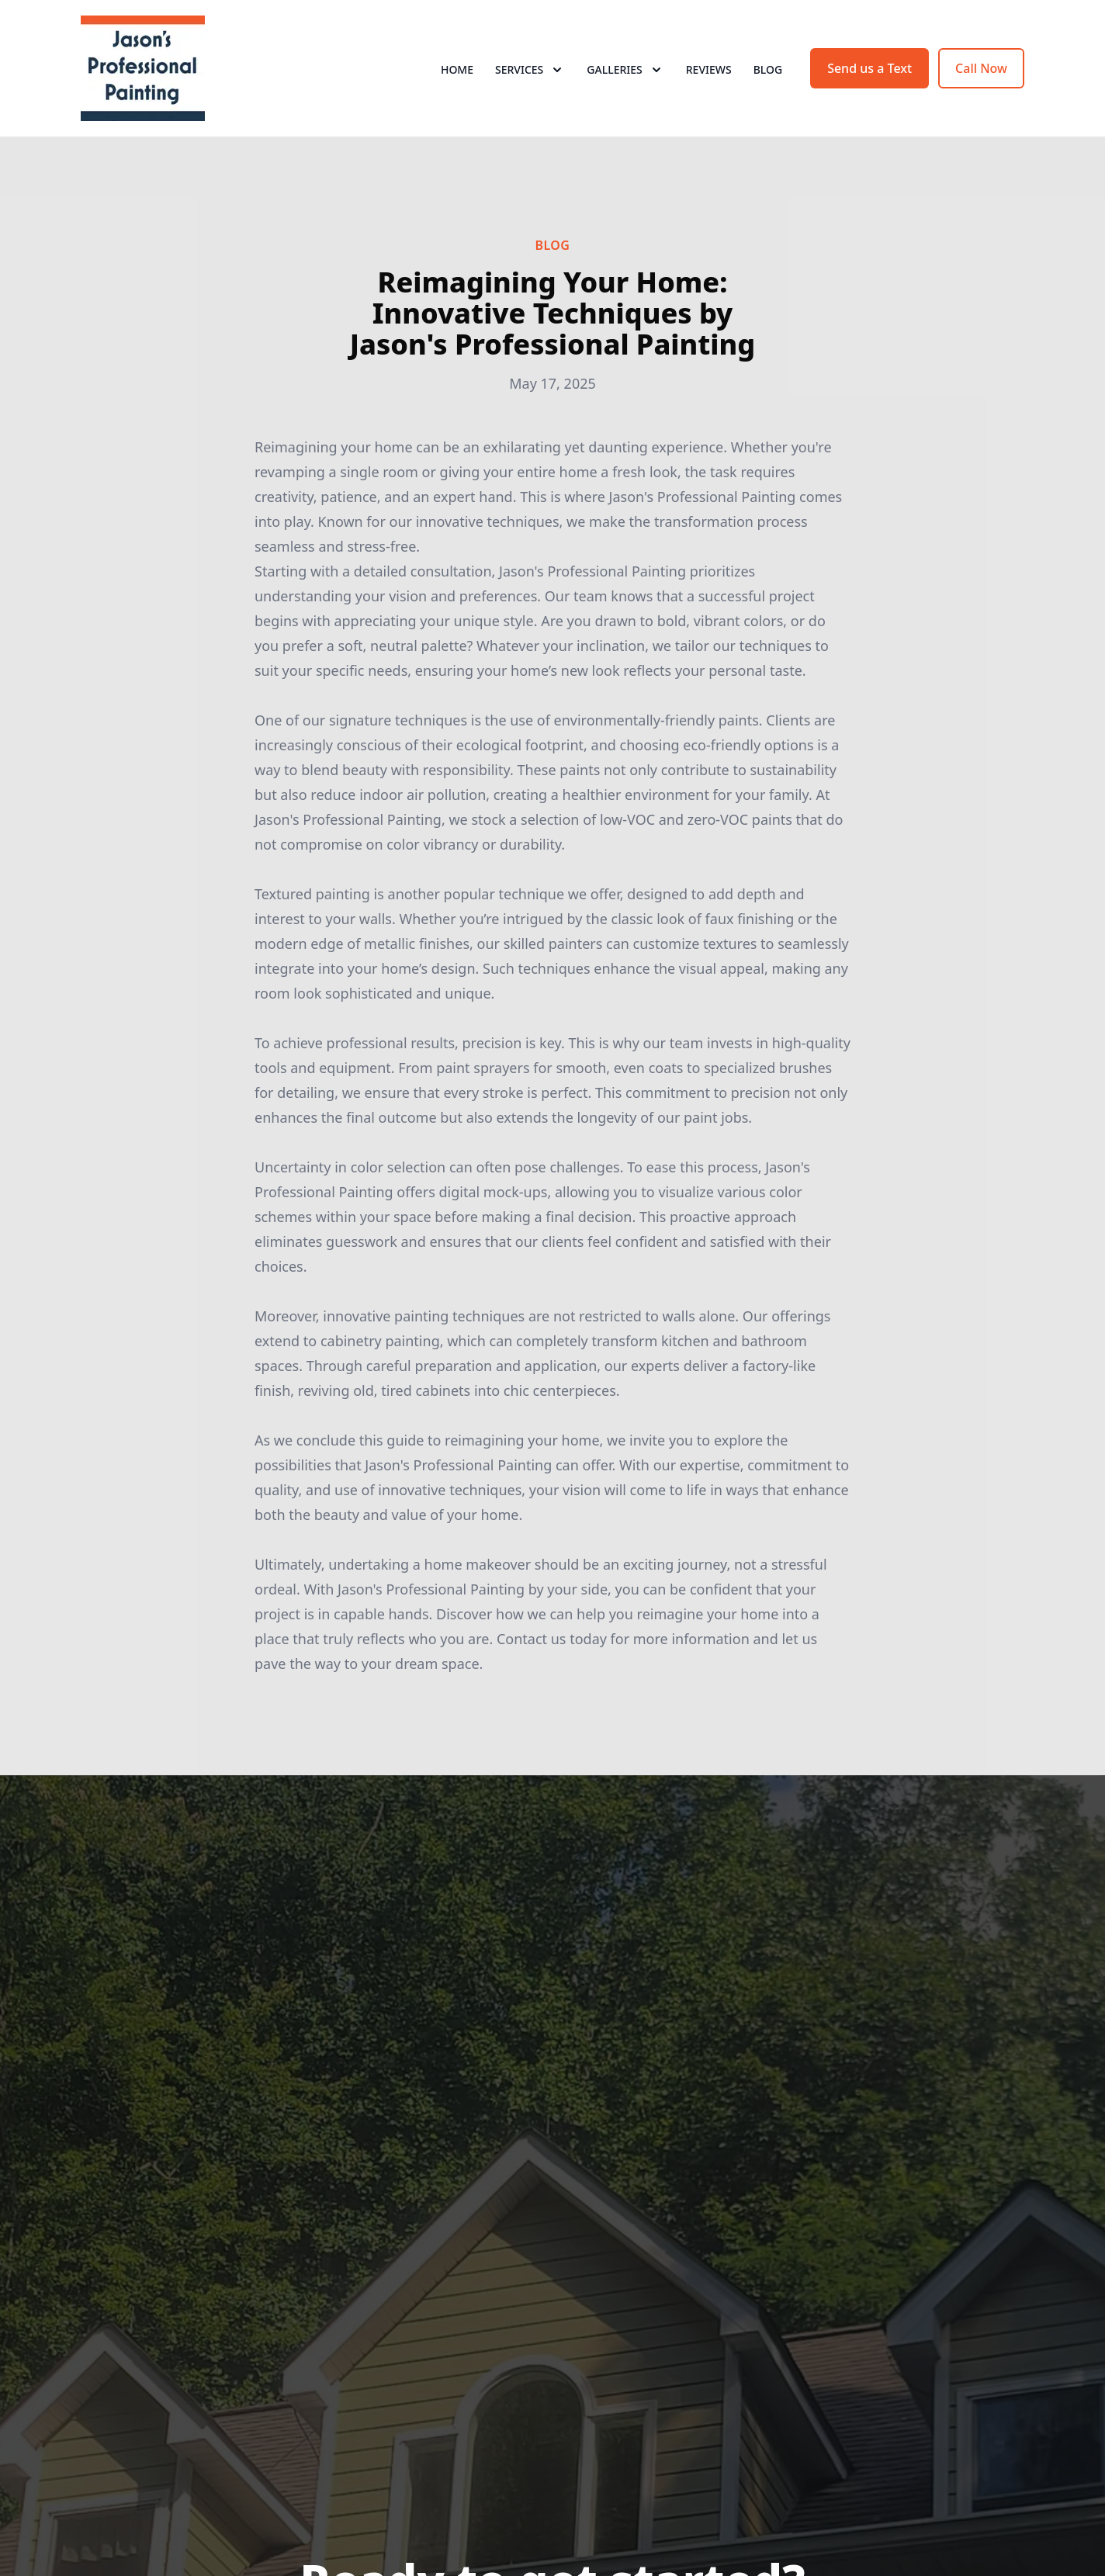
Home (457, 69)
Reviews (709, 69)
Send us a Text (869, 68)
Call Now (981, 68)
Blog (768, 69)
